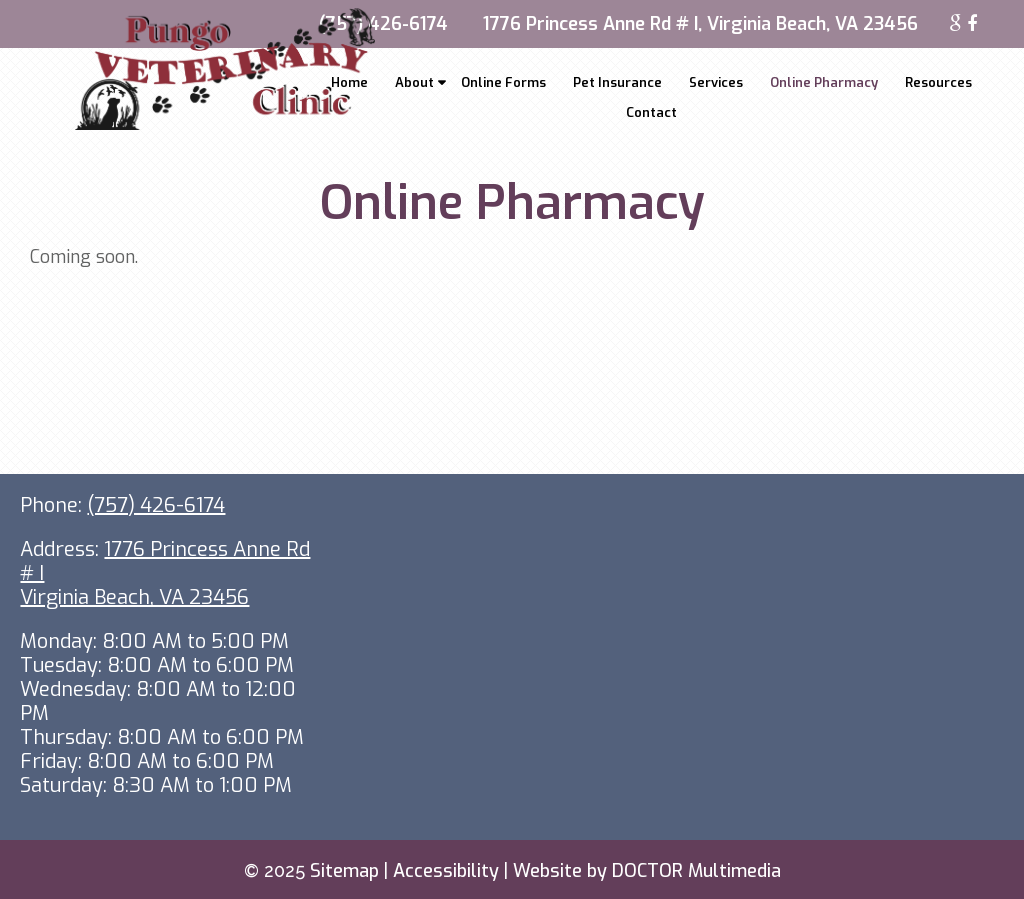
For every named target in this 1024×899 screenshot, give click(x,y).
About (414, 82)
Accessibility (446, 871)
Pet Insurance (617, 82)
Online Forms (503, 82)
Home (349, 82)
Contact (651, 112)
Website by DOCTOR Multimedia (647, 871)
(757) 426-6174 (383, 24)
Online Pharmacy (824, 82)
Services (716, 82)
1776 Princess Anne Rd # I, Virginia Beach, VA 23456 (700, 24)
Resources (938, 82)
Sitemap (344, 871)
